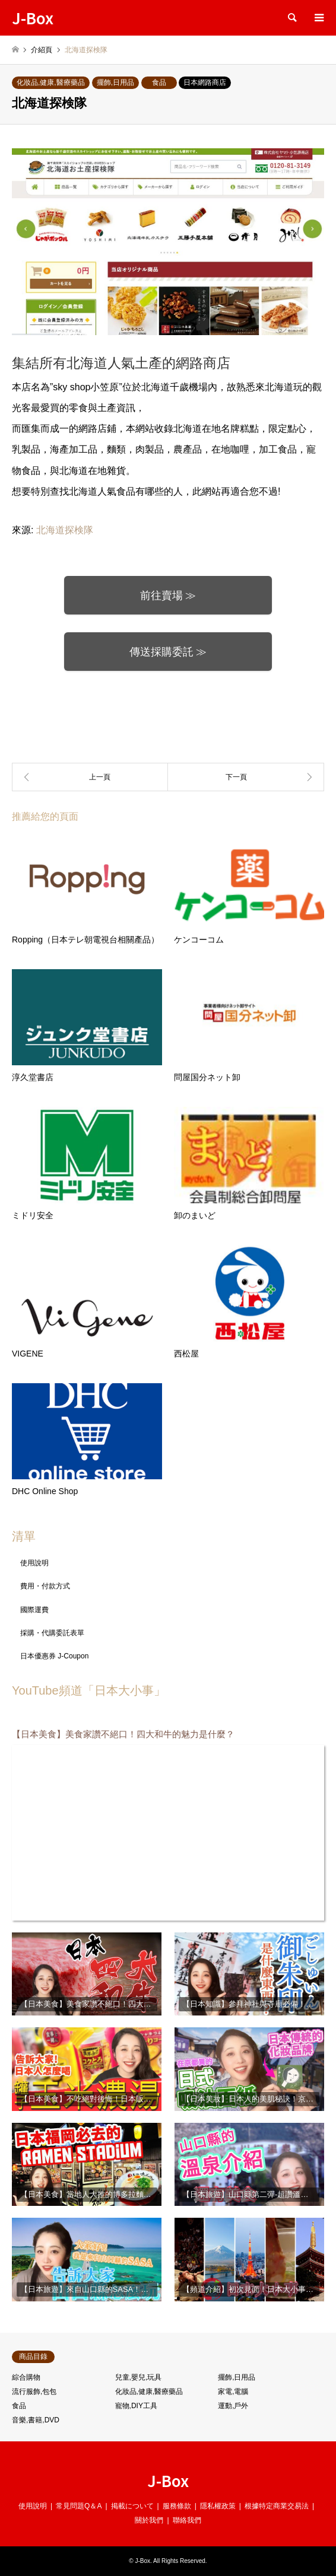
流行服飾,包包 (34, 2391)
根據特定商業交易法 (277, 2506)
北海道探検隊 (64, 530)
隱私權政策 (218, 2506)
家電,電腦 (233, 2391)
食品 (159, 82)
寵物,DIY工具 (136, 2406)
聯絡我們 (187, 2520)
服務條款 (177, 2506)
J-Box (168, 2480)
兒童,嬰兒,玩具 (138, 2377)
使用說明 (34, 1563)
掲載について (132, 2506)
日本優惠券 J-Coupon (54, 1656)
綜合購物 (26, 2377)
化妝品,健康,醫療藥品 (51, 82)
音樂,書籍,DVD (35, 2420)
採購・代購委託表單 (52, 1633)
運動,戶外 (233, 2406)
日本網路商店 (204, 82)
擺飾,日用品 (115, 82)
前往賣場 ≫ (168, 595)
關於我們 (149, 2520)
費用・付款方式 (45, 1586)
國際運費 (34, 1610)
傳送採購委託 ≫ (168, 652)
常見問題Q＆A (79, 2506)
